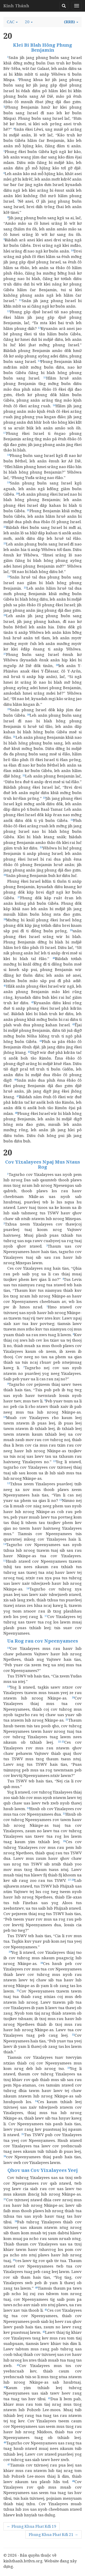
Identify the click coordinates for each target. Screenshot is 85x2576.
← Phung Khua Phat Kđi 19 (31, 2526)
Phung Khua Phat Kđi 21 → (53, 2534)
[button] (12, 22)
